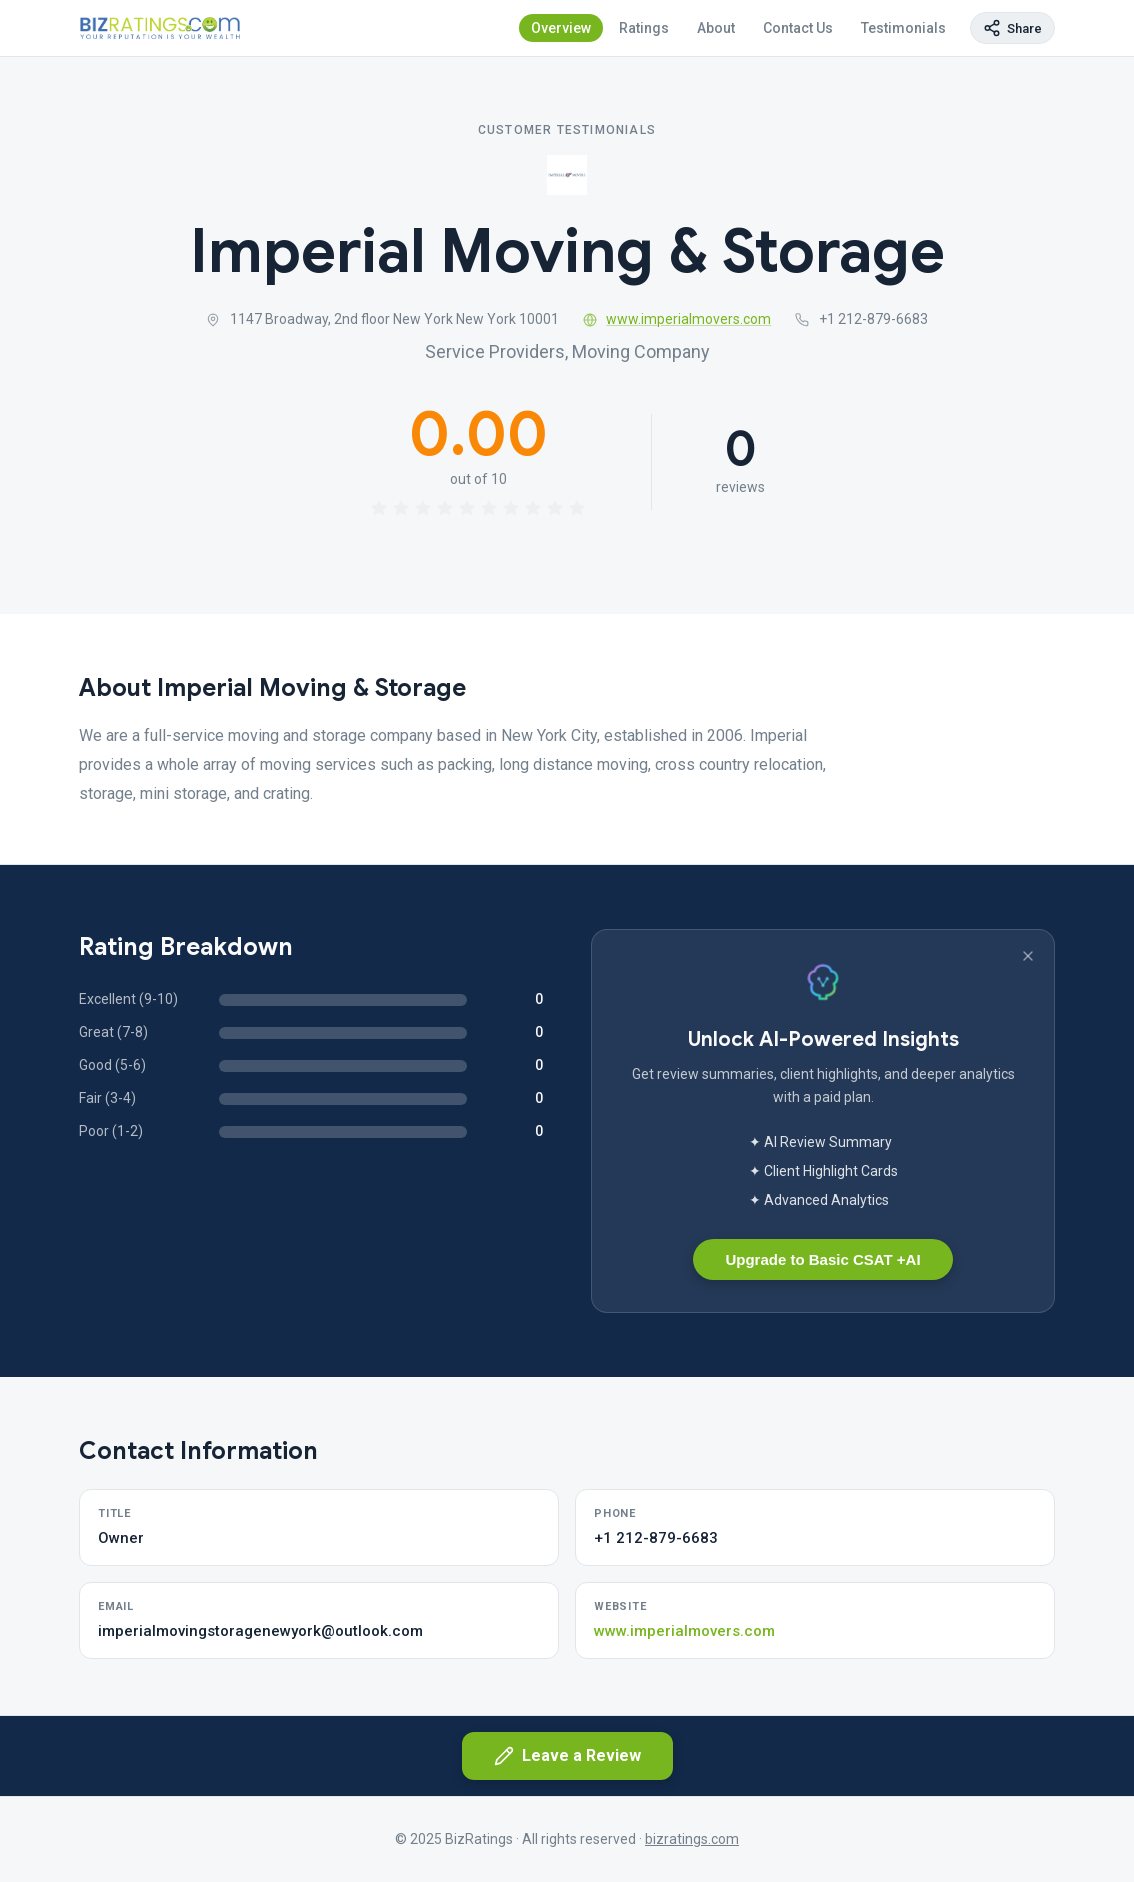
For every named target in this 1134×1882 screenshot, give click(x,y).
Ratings (644, 28)
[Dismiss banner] (1028, 956)
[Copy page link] (1012, 28)
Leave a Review (567, 1756)
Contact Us (798, 28)
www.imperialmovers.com (677, 319)
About (716, 28)
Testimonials (903, 28)
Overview (561, 28)
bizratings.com (692, 1839)
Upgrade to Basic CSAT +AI (822, 1259)
